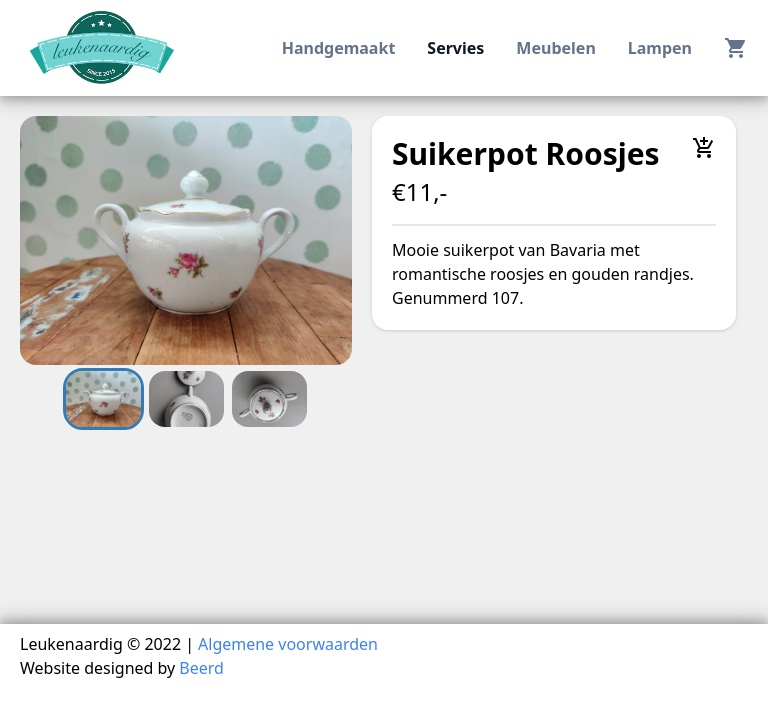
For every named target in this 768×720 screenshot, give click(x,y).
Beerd (201, 668)
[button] (186, 240)
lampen (660, 48)
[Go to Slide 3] (269, 399)
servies (455, 48)
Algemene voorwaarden (288, 644)
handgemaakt (339, 48)
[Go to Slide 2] (186, 399)
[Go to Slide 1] (103, 399)
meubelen (555, 48)
